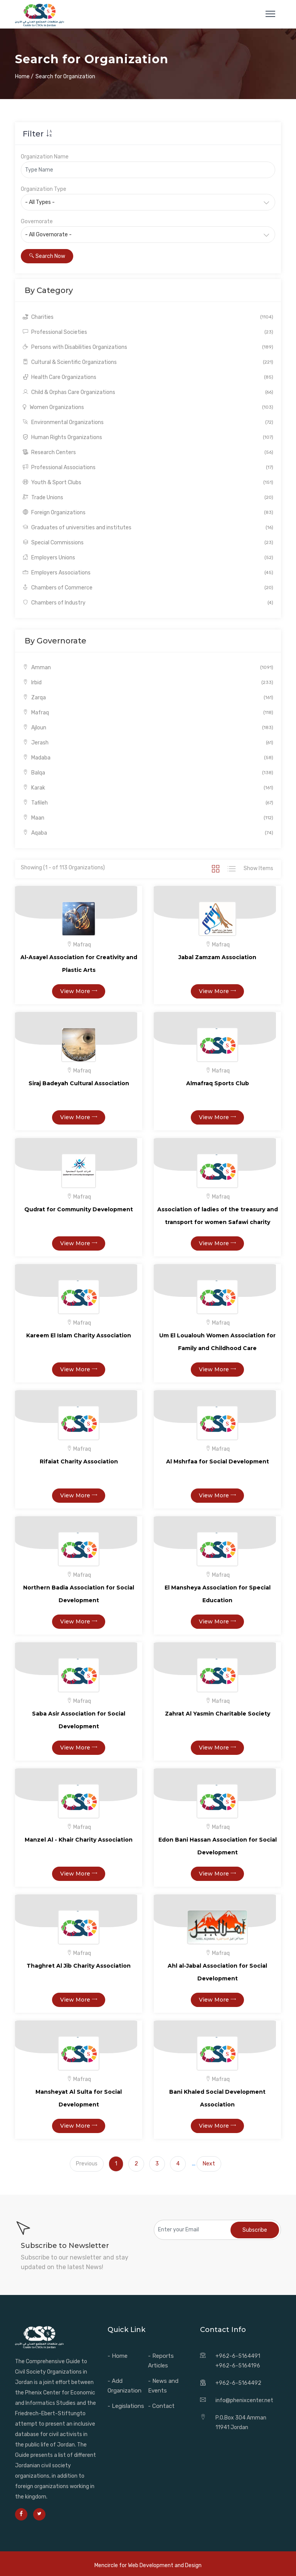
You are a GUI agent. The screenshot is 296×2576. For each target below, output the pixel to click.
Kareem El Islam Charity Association (78, 1335)
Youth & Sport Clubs (148, 482)
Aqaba (148, 833)
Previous (87, 2163)
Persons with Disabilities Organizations (148, 347)
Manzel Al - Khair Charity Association (79, 1839)
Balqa (148, 773)
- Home (118, 2355)
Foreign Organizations (148, 512)
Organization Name (45, 156)
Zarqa (148, 697)
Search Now (47, 256)
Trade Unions (148, 497)
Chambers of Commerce (148, 588)
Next (209, 2163)
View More (78, 991)
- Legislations (126, 2406)
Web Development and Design (165, 2565)
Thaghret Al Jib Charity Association (79, 1965)
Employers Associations (148, 572)
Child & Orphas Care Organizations (148, 392)
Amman (148, 667)
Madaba (148, 758)
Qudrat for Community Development (78, 1209)
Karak (148, 788)
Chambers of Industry (148, 603)
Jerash (148, 743)
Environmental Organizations (148, 422)
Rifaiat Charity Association (79, 1461)
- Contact (161, 2406)
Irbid (148, 682)
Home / (24, 76)
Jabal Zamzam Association (217, 957)
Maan (148, 818)
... (193, 2163)
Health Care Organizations (148, 377)
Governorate (37, 221)
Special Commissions (148, 542)
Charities (148, 317)
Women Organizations (148, 407)
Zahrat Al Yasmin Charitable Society (217, 1713)
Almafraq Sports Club (217, 1083)
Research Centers (148, 452)
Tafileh (148, 803)
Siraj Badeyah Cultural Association (79, 1083)
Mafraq (148, 712)
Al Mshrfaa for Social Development (217, 1461)
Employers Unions (148, 557)
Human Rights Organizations (148, 437)
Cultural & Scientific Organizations (148, 362)
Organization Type (43, 189)
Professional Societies (148, 332)
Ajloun (148, 727)
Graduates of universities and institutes (148, 527)
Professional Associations (148, 467)
